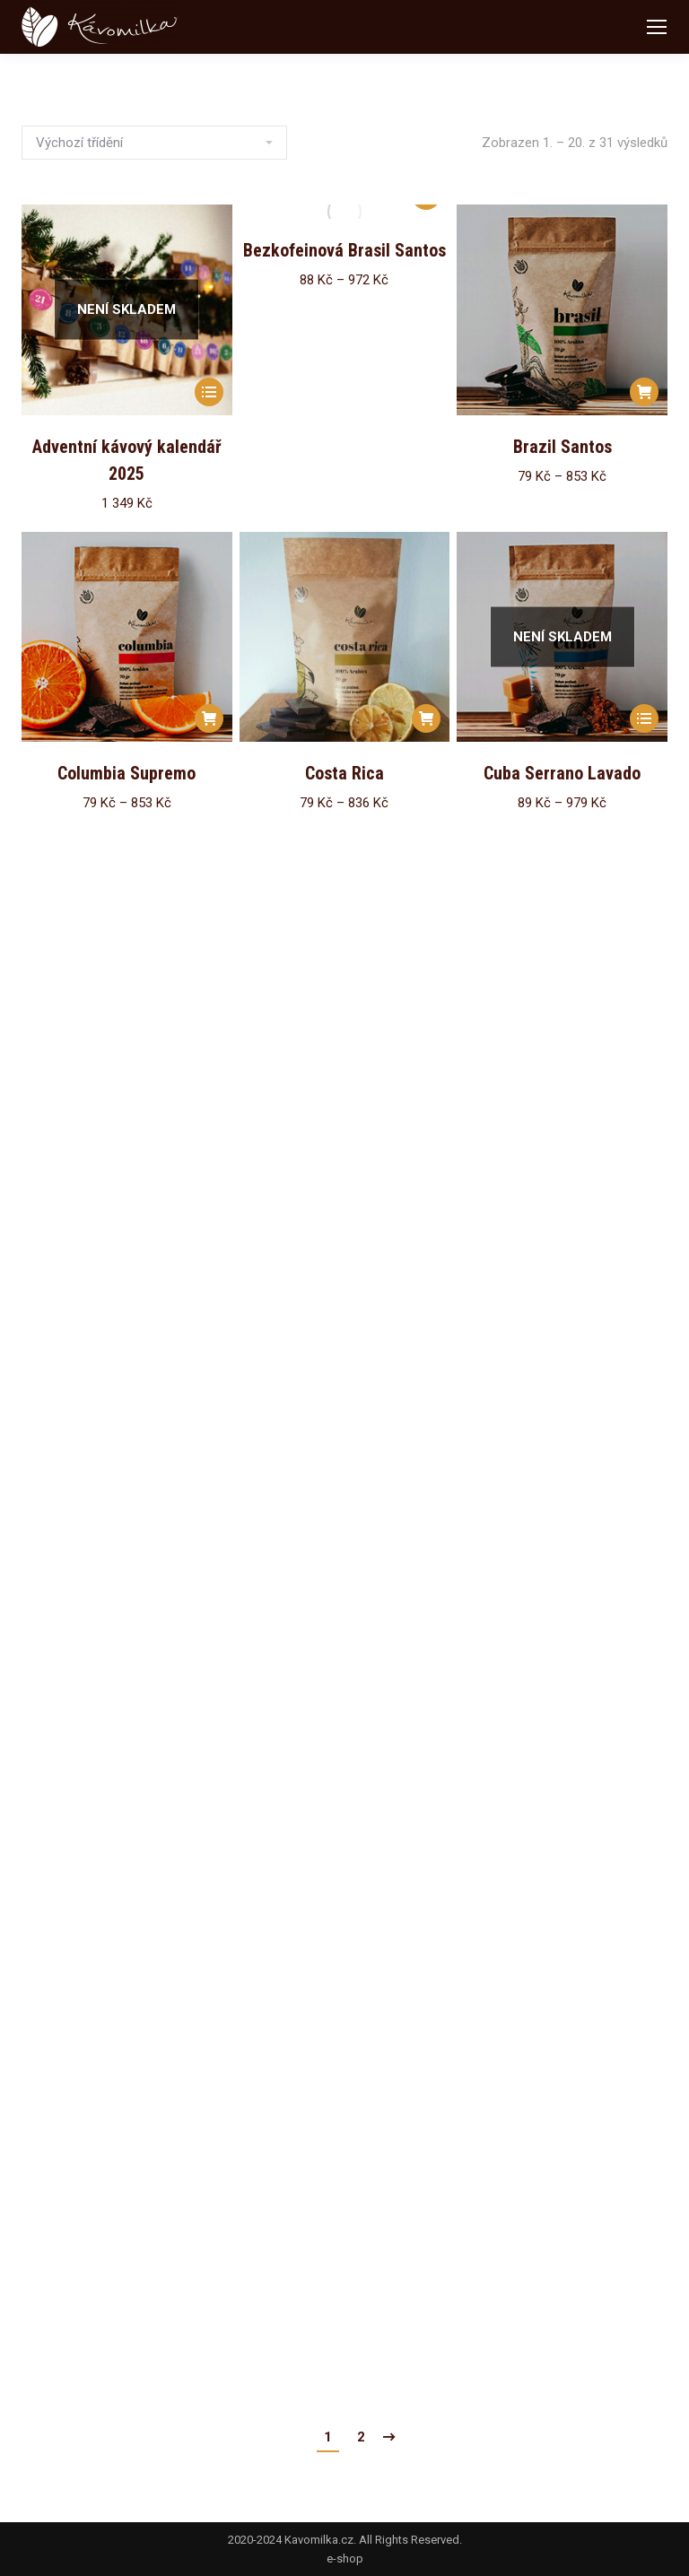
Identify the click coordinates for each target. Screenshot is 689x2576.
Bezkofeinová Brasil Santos (344, 250)
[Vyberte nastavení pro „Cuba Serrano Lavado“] (644, 718)
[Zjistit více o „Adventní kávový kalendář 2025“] (209, 392)
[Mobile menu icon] (656, 27)
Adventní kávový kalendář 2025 (127, 460)
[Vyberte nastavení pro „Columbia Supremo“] (209, 718)
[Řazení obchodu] (154, 143)
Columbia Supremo (126, 773)
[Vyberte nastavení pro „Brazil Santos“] (644, 392)
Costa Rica (344, 773)
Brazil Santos (562, 446)
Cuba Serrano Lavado (562, 773)
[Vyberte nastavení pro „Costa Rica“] (426, 718)
